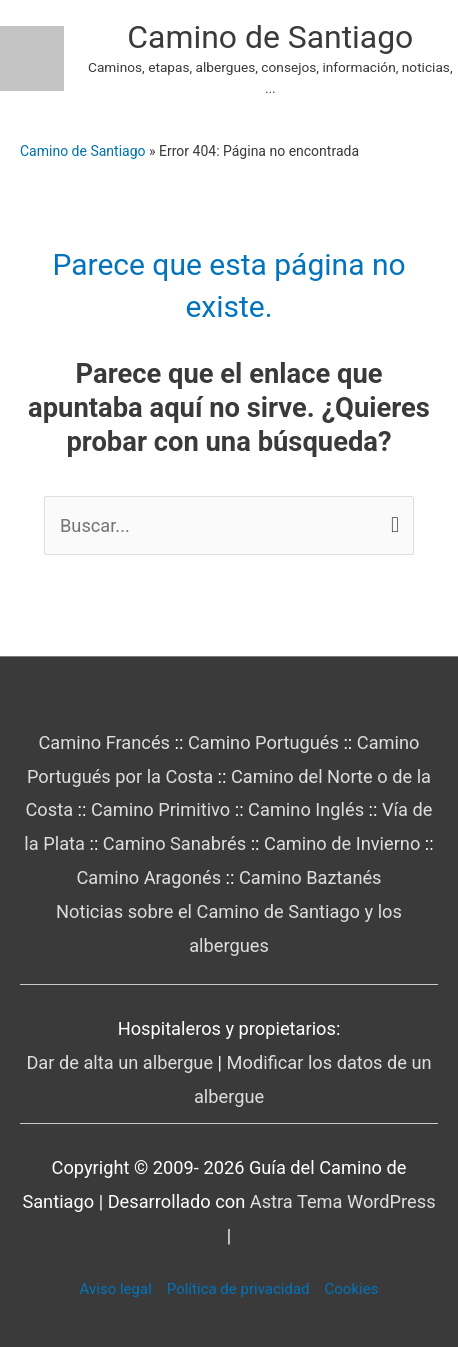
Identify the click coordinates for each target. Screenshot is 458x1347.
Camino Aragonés (148, 877)
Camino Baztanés (310, 877)
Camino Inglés (306, 809)
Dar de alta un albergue (119, 1062)
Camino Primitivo (160, 809)
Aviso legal (116, 1289)
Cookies (352, 1289)
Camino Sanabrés (174, 843)
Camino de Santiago (270, 37)
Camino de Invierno (342, 843)
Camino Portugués (263, 742)
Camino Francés (105, 742)
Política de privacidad (238, 1289)
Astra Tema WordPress (343, 1201)
